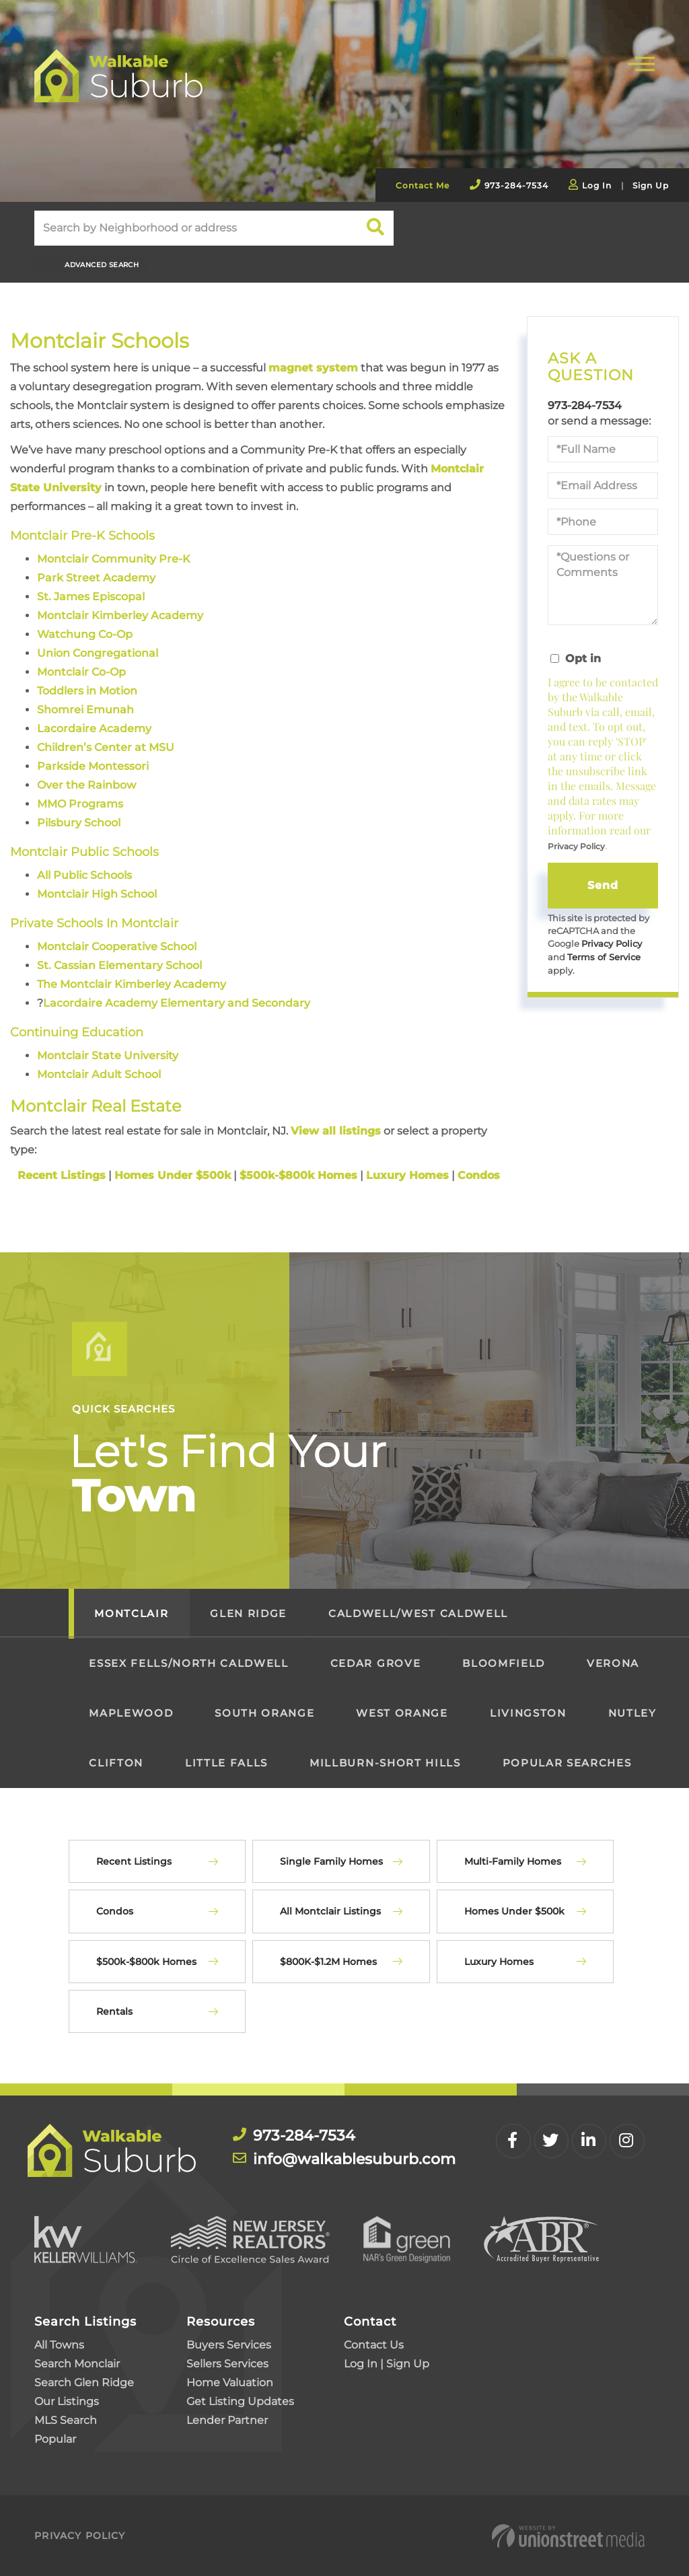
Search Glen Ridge (84, 2381)
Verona (613, 1663)
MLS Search (65, 2419)
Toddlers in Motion (87, 690)
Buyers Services (228, 2344)
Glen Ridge (248, 1613)
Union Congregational (97, 653)
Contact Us (374, 2344)
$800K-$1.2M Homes (328, 1961)
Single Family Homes (331, 1861)
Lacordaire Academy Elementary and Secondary (176, 1002)
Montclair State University (107, 1054)
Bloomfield (503, 1663)
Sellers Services (227, 2363)
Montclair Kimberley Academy (120, 615)
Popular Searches (567, 1762)
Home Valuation (229, 2381)
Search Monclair (77, 2363)
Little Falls (226, 1762)
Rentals (114, 2011)
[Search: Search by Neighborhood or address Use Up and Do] (196, 228)
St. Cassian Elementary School (119, 964)
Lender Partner (227, 2419)
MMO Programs (80, 803)
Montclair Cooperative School (116, 945)
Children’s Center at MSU (105, 747)
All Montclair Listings (330, 1911)
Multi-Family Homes (512, 1861)
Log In (597, 185)
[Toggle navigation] (641, 62)
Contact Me (422, 185)
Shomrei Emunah (85, 709)
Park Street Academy (96, 577)
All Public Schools (84, 875)
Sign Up (650, 185)
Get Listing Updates (240, 2400)
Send (603, 885)
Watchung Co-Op (85, 634)
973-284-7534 (516, 185)
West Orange (401, 1713)
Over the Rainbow (86, 785)
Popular (55, 2438)
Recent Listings (134, 1861)
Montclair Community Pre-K (113, 558)
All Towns (59, 2344)
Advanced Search (102, 264)
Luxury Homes (499, 1961)
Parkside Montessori (93, 766)
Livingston (528, 1713)
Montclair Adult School (99, 1073)
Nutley (632, 1713)
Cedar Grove (375, 1663)
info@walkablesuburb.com (354, 2159)
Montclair (131, 1613)
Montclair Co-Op (81, 672)
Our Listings (66, 2400)
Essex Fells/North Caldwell (188, 1663)
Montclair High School (97, 894)
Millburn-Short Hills (385, 1762)
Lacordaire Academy (94, 728)
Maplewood (131, 1713)
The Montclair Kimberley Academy (131, 983)
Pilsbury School (78, 822)
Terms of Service (604, 957)
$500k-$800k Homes (146, 1961)
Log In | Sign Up (386, 2363)
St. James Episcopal (91, 596)
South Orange (264, 1713)
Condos (114, 1911)
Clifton (116, 1762)
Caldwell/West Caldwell (418, 1613)
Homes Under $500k (514, 1911)
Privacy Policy (576, 846)
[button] (376, 228)
